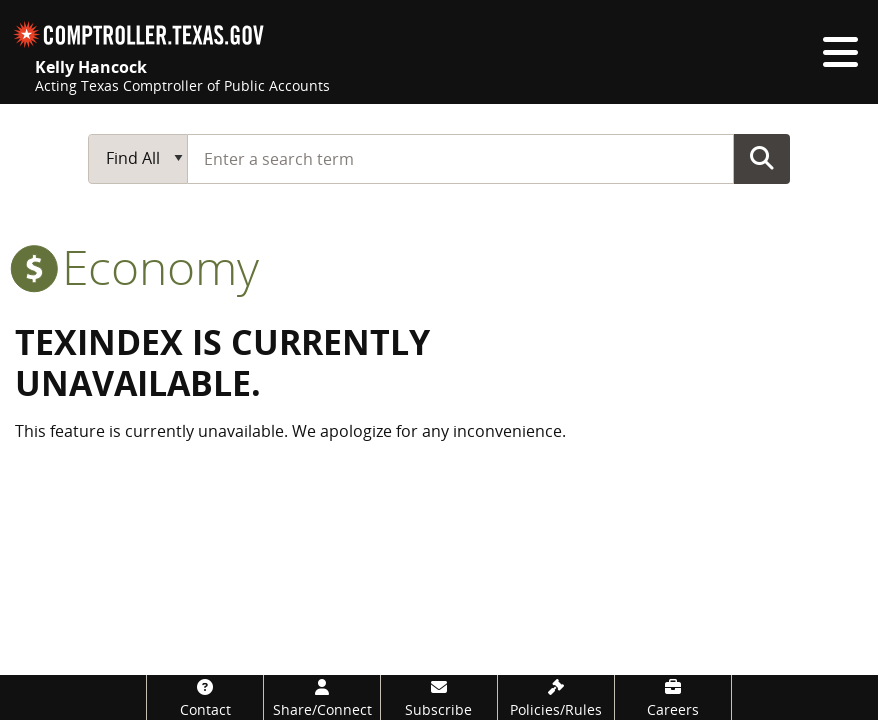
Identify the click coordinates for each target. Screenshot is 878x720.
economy (137, 266)
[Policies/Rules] (556, 697)
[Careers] (673, 697)
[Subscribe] (439, 697)
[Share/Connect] (322, 697)
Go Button (762, 158)
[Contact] (205, 697)
